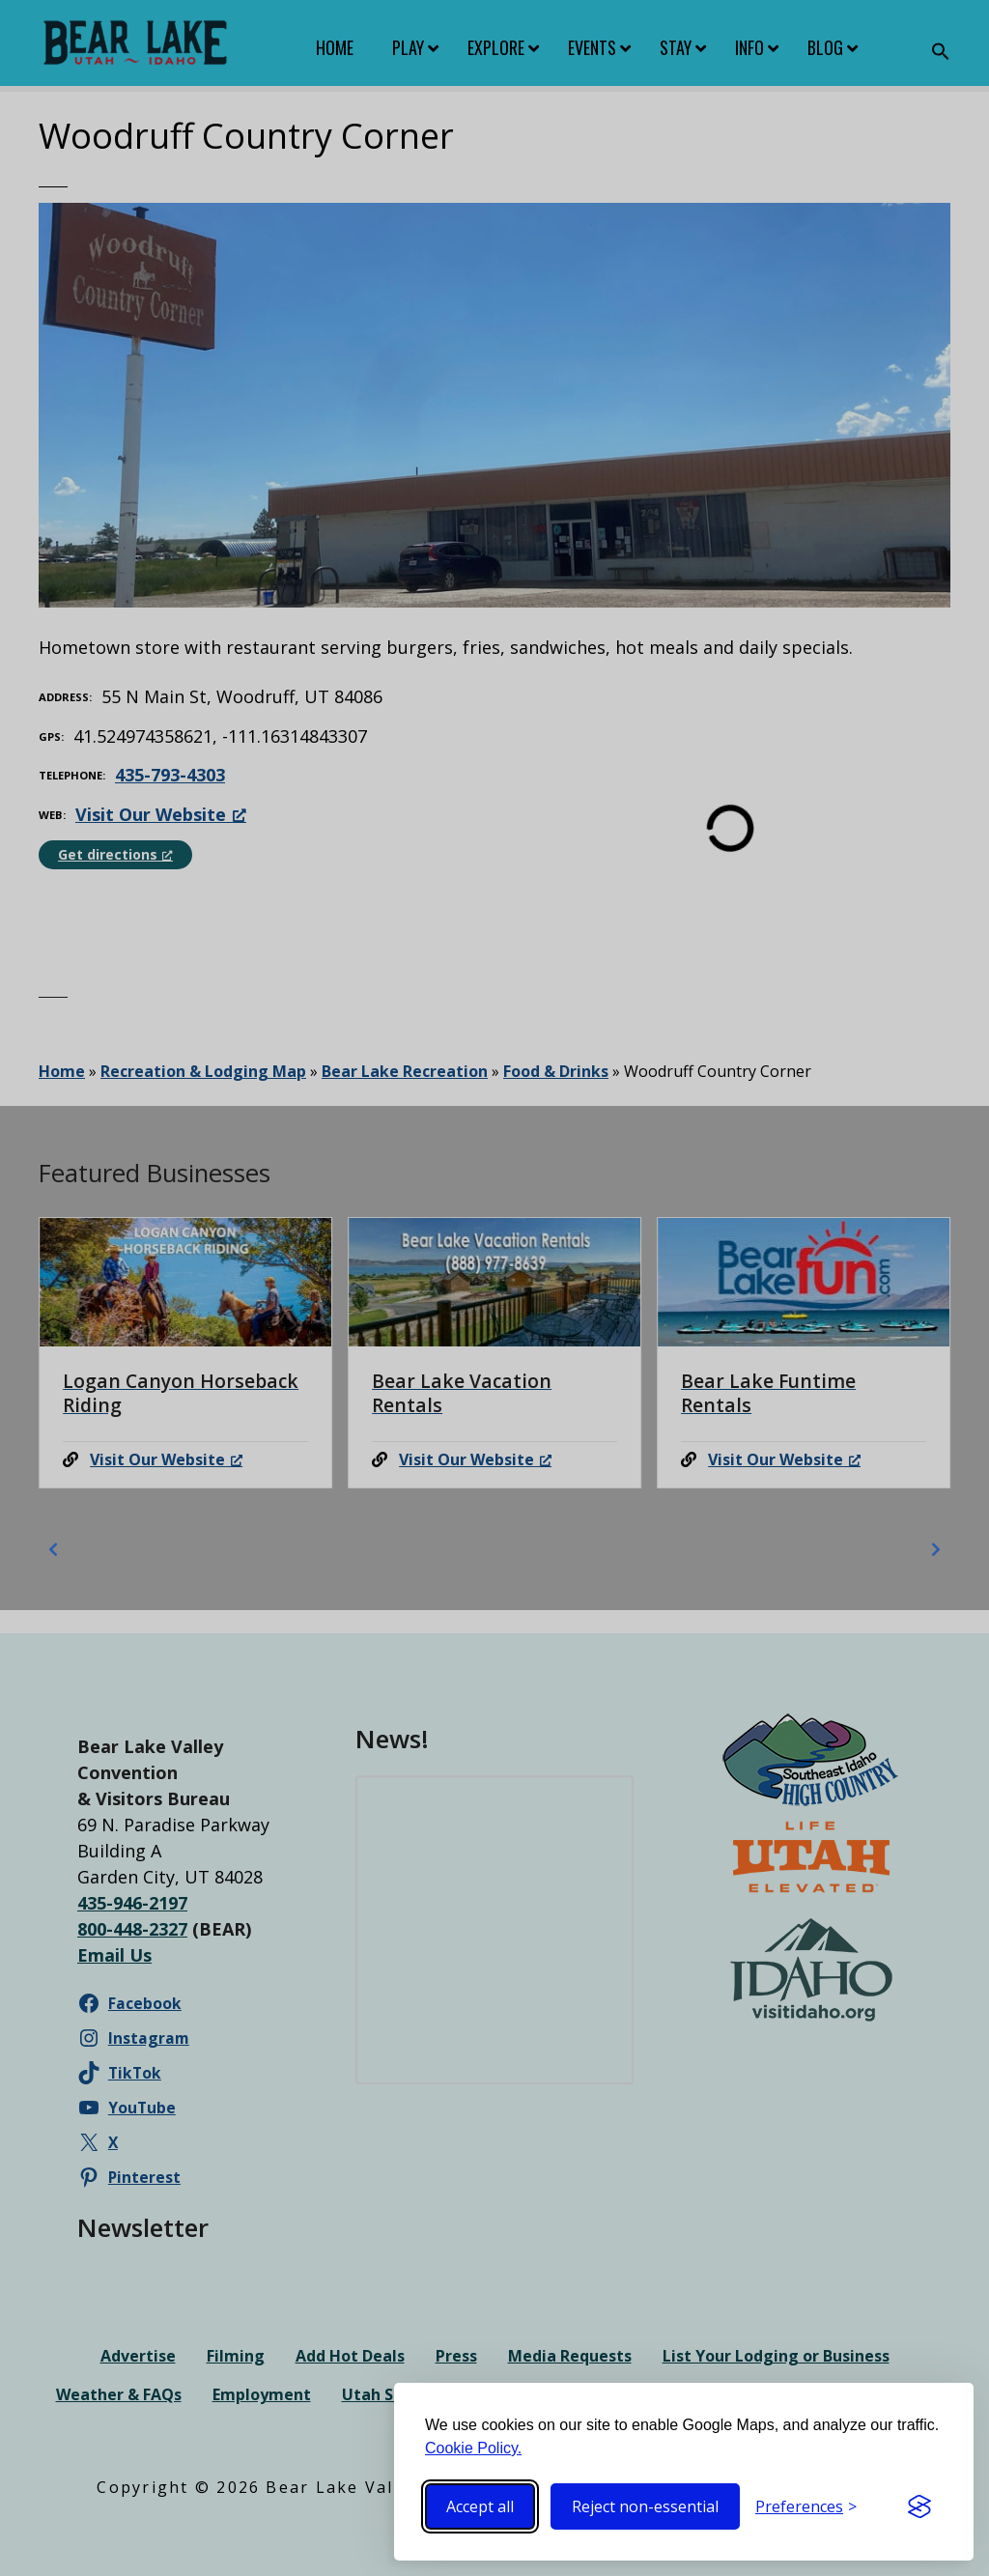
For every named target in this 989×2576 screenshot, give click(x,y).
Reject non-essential (645, 2506)
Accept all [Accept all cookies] (480, 2506)
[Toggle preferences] (806, 2506)
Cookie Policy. (473, 2448)
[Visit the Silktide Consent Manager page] (919, 2506)
